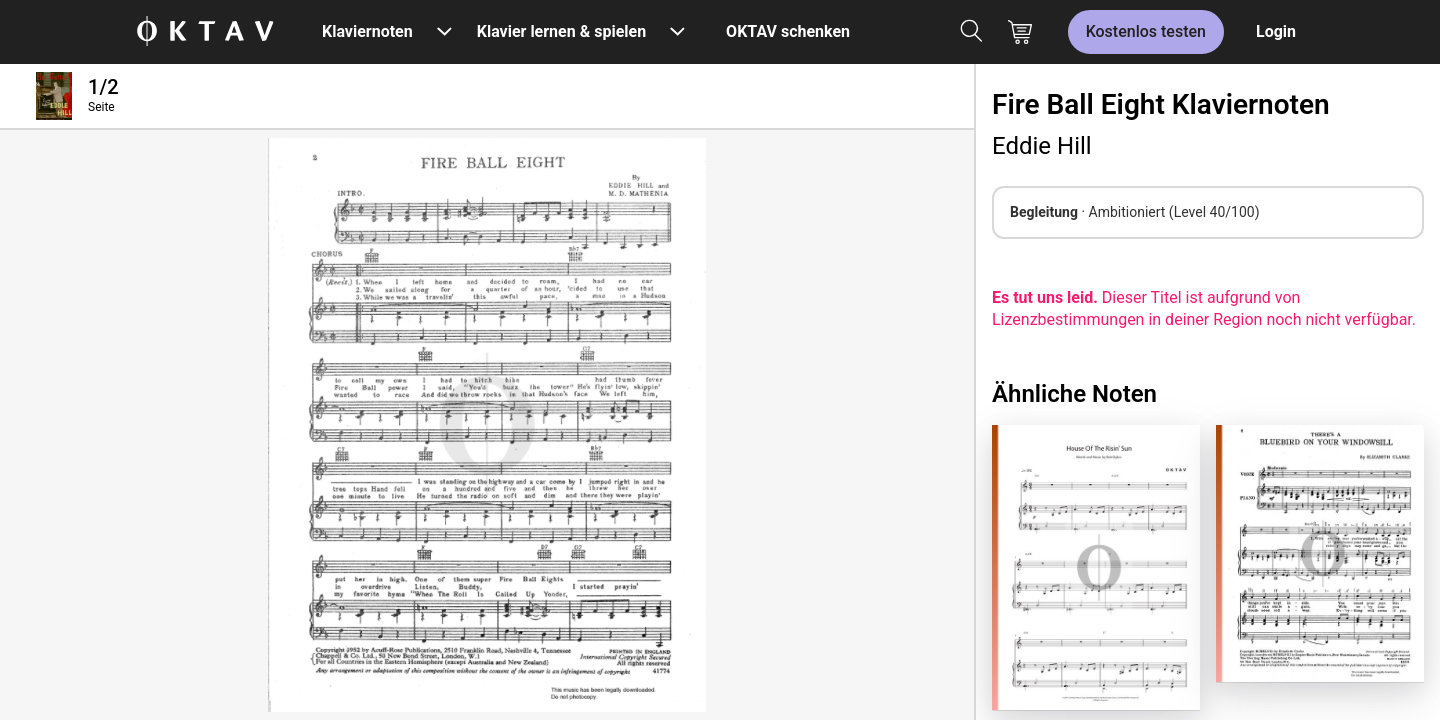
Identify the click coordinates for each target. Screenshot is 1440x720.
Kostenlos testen (1146, 31)
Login (1276, 31)
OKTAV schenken (788, 31)
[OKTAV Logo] (205, 32)
